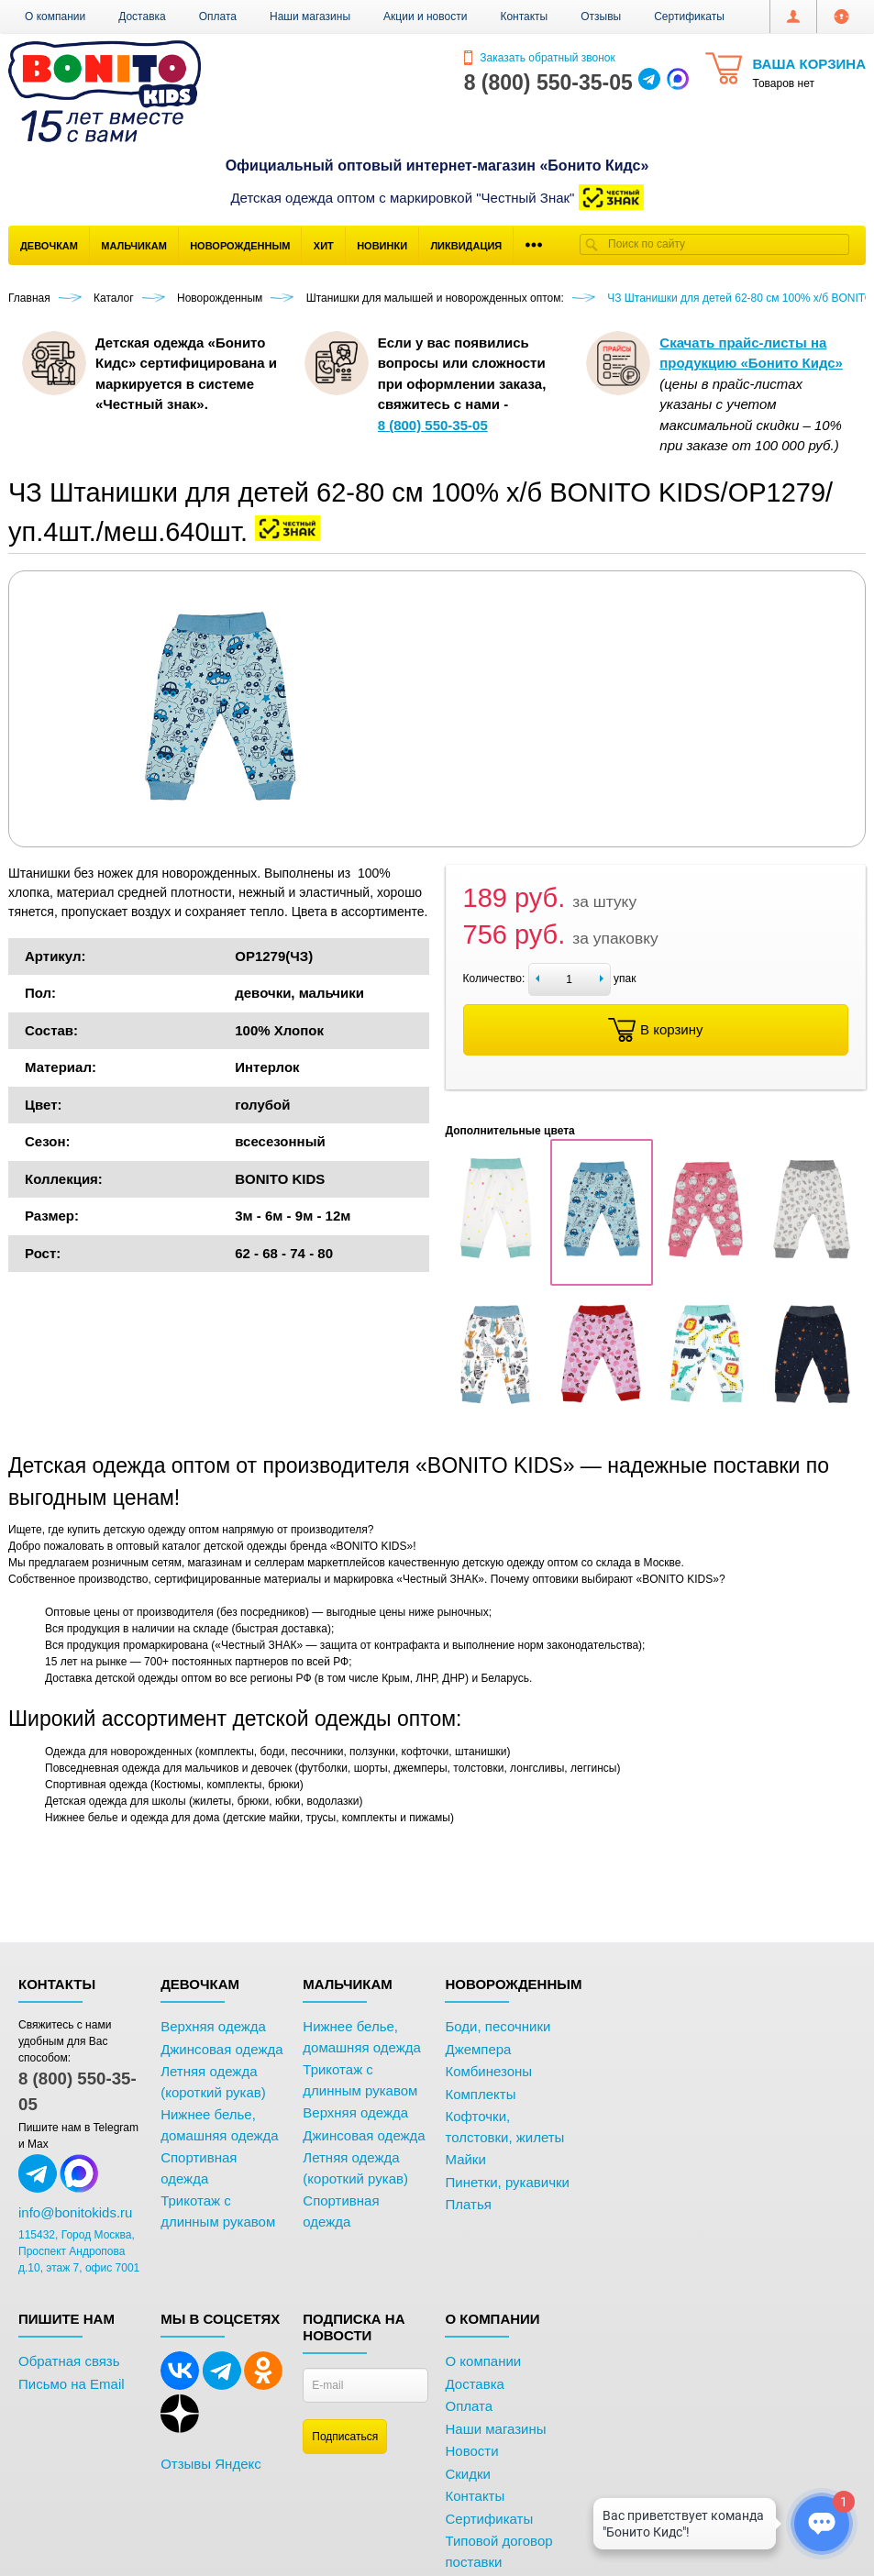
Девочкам (49, 245)
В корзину (655, 1030)
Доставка (142, 16)
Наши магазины (310, 16)
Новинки (382, 245)
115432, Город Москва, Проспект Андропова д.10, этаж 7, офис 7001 (78, 2251)
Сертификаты (689, 16)
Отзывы (601, 16)
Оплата (218, 16)
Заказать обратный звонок (539, 57)
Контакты (524, 16)
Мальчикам (134, 245)
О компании (55, 16)
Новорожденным (240, 245)
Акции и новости (425, 16)
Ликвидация (466, 245)
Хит (324, 245)
